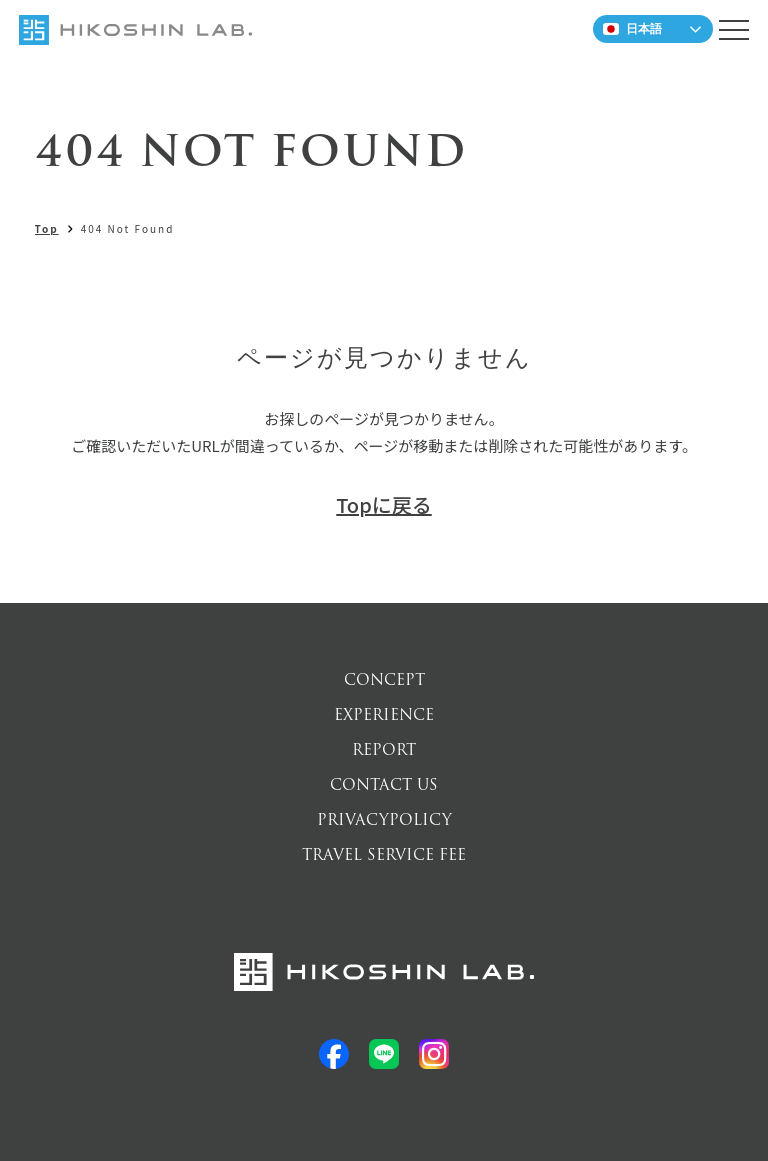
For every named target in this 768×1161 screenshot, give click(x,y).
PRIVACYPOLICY (384, 820)
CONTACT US (384, 785)
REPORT (384, 750)
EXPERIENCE (384, 715)
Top (47, 228)
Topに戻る (383, 504)
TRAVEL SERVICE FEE (384, 855)
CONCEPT (384, 680)
